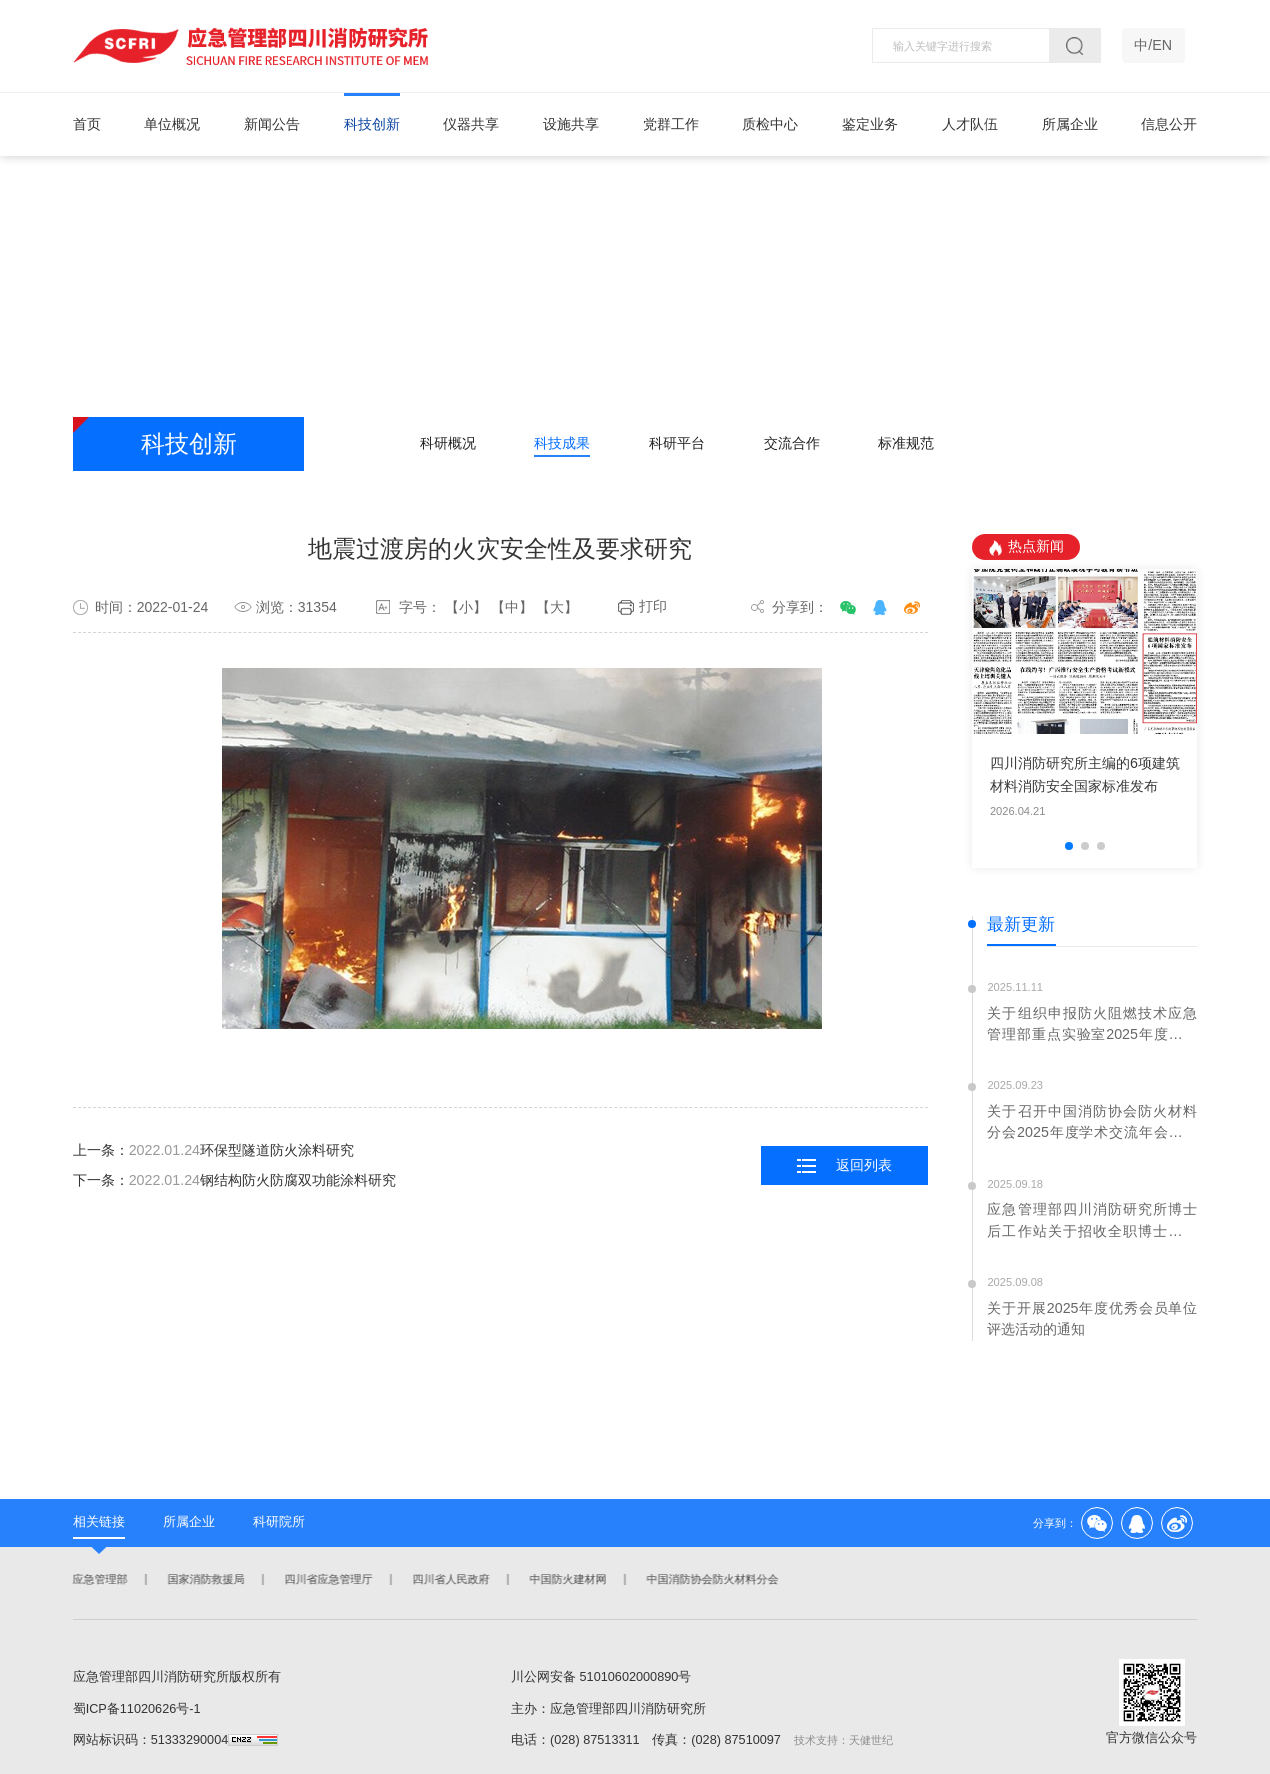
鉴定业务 (870, 124)
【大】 (557, 607)
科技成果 (562, 443)
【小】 (466, 607)
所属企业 (1070, 124)
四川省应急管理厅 (327, 1579)
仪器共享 (471, 124)
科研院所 (279, 1522)
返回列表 (844, 1165)
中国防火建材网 (566, 1579)
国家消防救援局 (204, 1579)
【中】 (512, 607)
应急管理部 (98, 1579)
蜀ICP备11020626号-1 (137, 1709)
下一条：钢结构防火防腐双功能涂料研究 (234, 1180)
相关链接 (99, 1522)
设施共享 (571, 124)
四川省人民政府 (449, 1579)
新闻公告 (272, 124)
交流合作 (792, 443)
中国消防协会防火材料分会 (711, 1579)
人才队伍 (970, 124)
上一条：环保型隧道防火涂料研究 (213, 1151)
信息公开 (1169, 124)
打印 (642, 608)
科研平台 (677, 443)
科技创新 (372, 124)
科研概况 (448, 443)
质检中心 (770, 124)
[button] (1069, 846)
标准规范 (906, 443)
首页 (87, 124)
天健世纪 (871, 1740)
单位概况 (172, 124)
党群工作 (671, 124)
